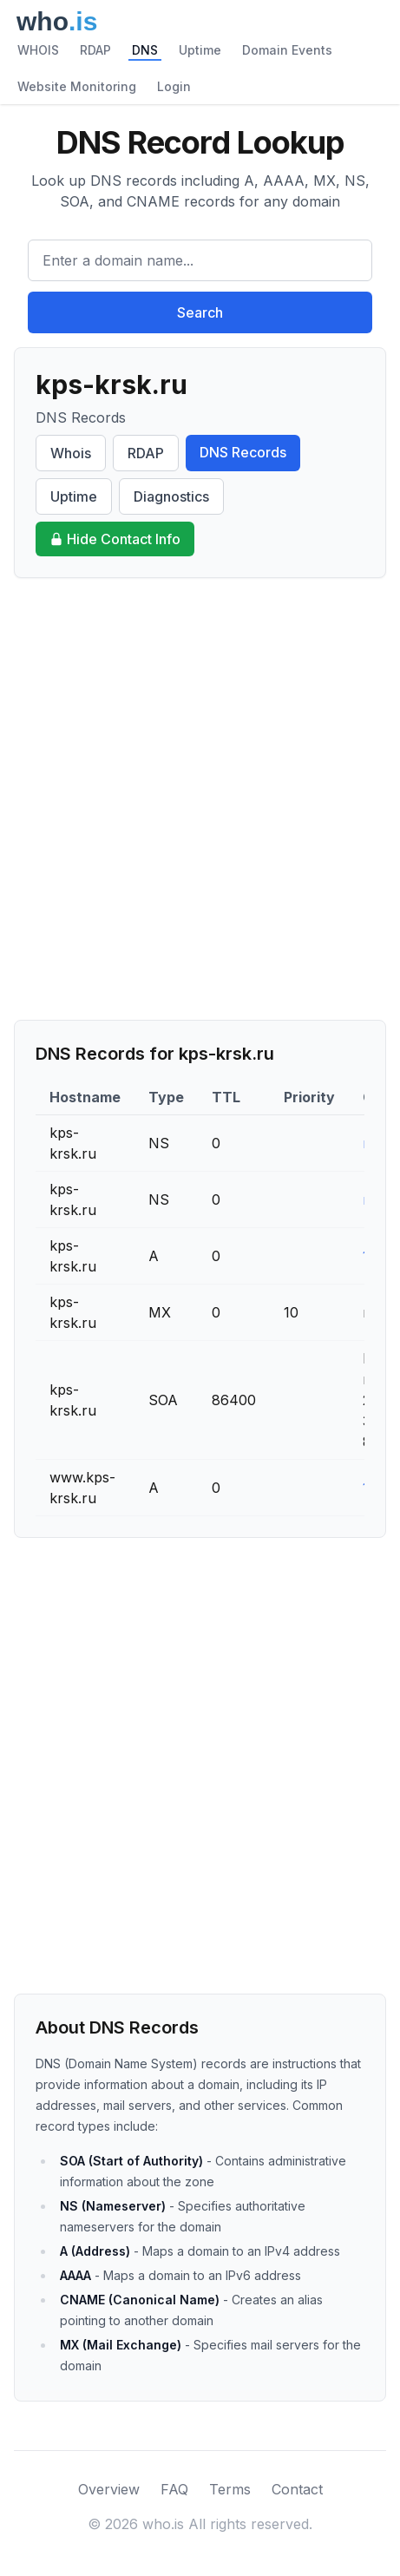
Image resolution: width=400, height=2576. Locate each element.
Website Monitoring (76, 86)
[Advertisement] (200, 799)
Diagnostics (171, 496)
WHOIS (38, 50)
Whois (70, 453)
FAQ (174, 2489)
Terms (230, 2489)
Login (174, 86)
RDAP (95, 50)
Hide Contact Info (114, 539)
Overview (109, 2489)
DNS (145, 50)
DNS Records (243, 452)
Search (200, 312)
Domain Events (287, 50)
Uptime (200, 50)
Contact (297, 2489)
